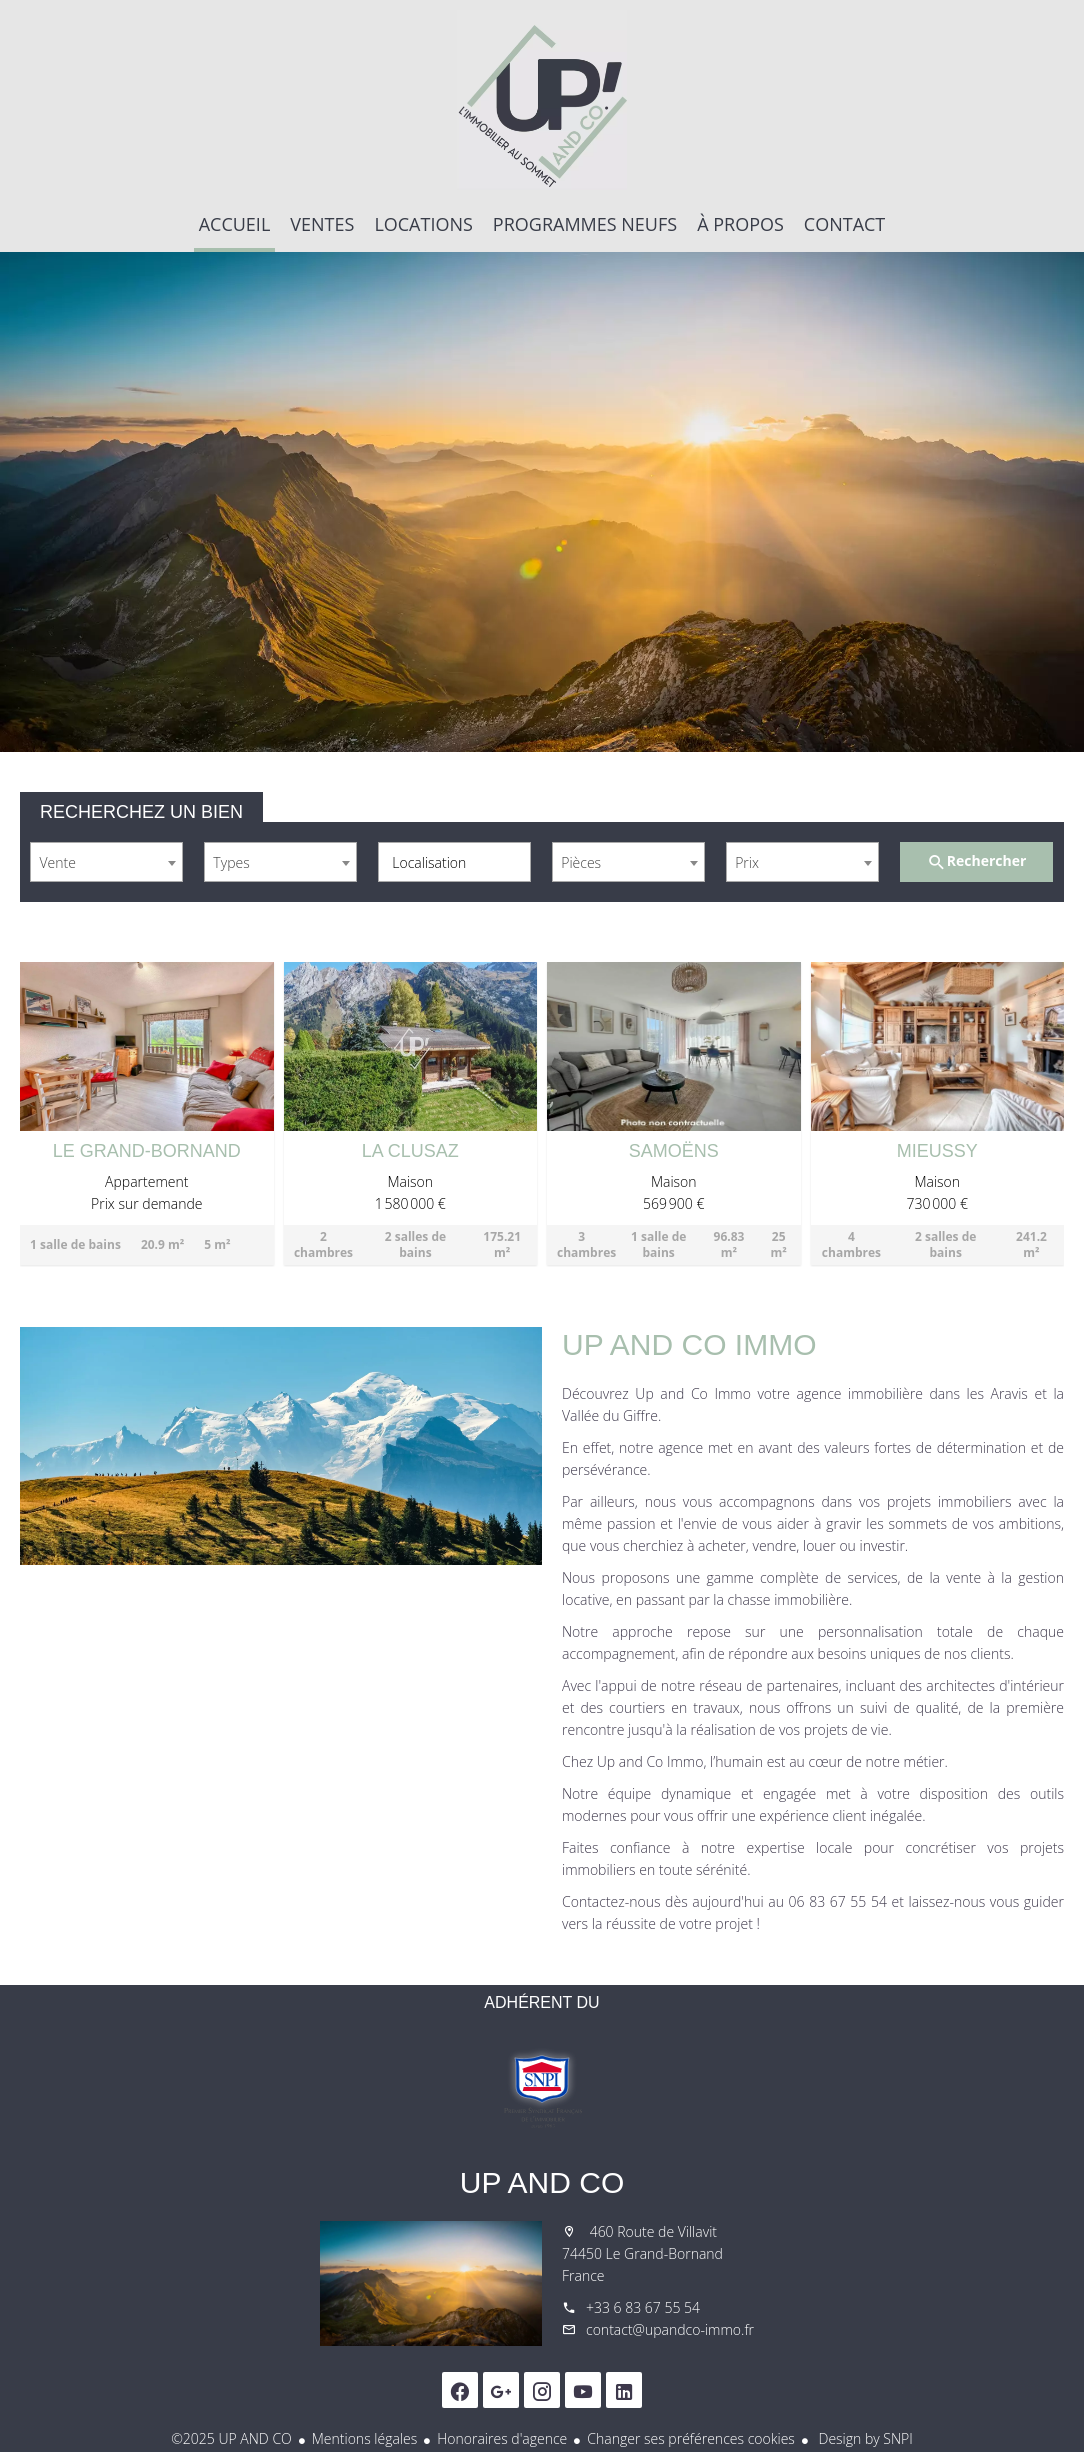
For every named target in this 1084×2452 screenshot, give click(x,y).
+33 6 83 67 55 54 (643, 2307)
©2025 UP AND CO (231, 2438)
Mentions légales (364, 2438)
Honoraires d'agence (502, 2438)
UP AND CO (542, 2182)
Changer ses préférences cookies (691, 2438)
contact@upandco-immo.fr (670, 2329)
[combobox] (106, 862)
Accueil (542, 100)
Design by (864, 2438)
